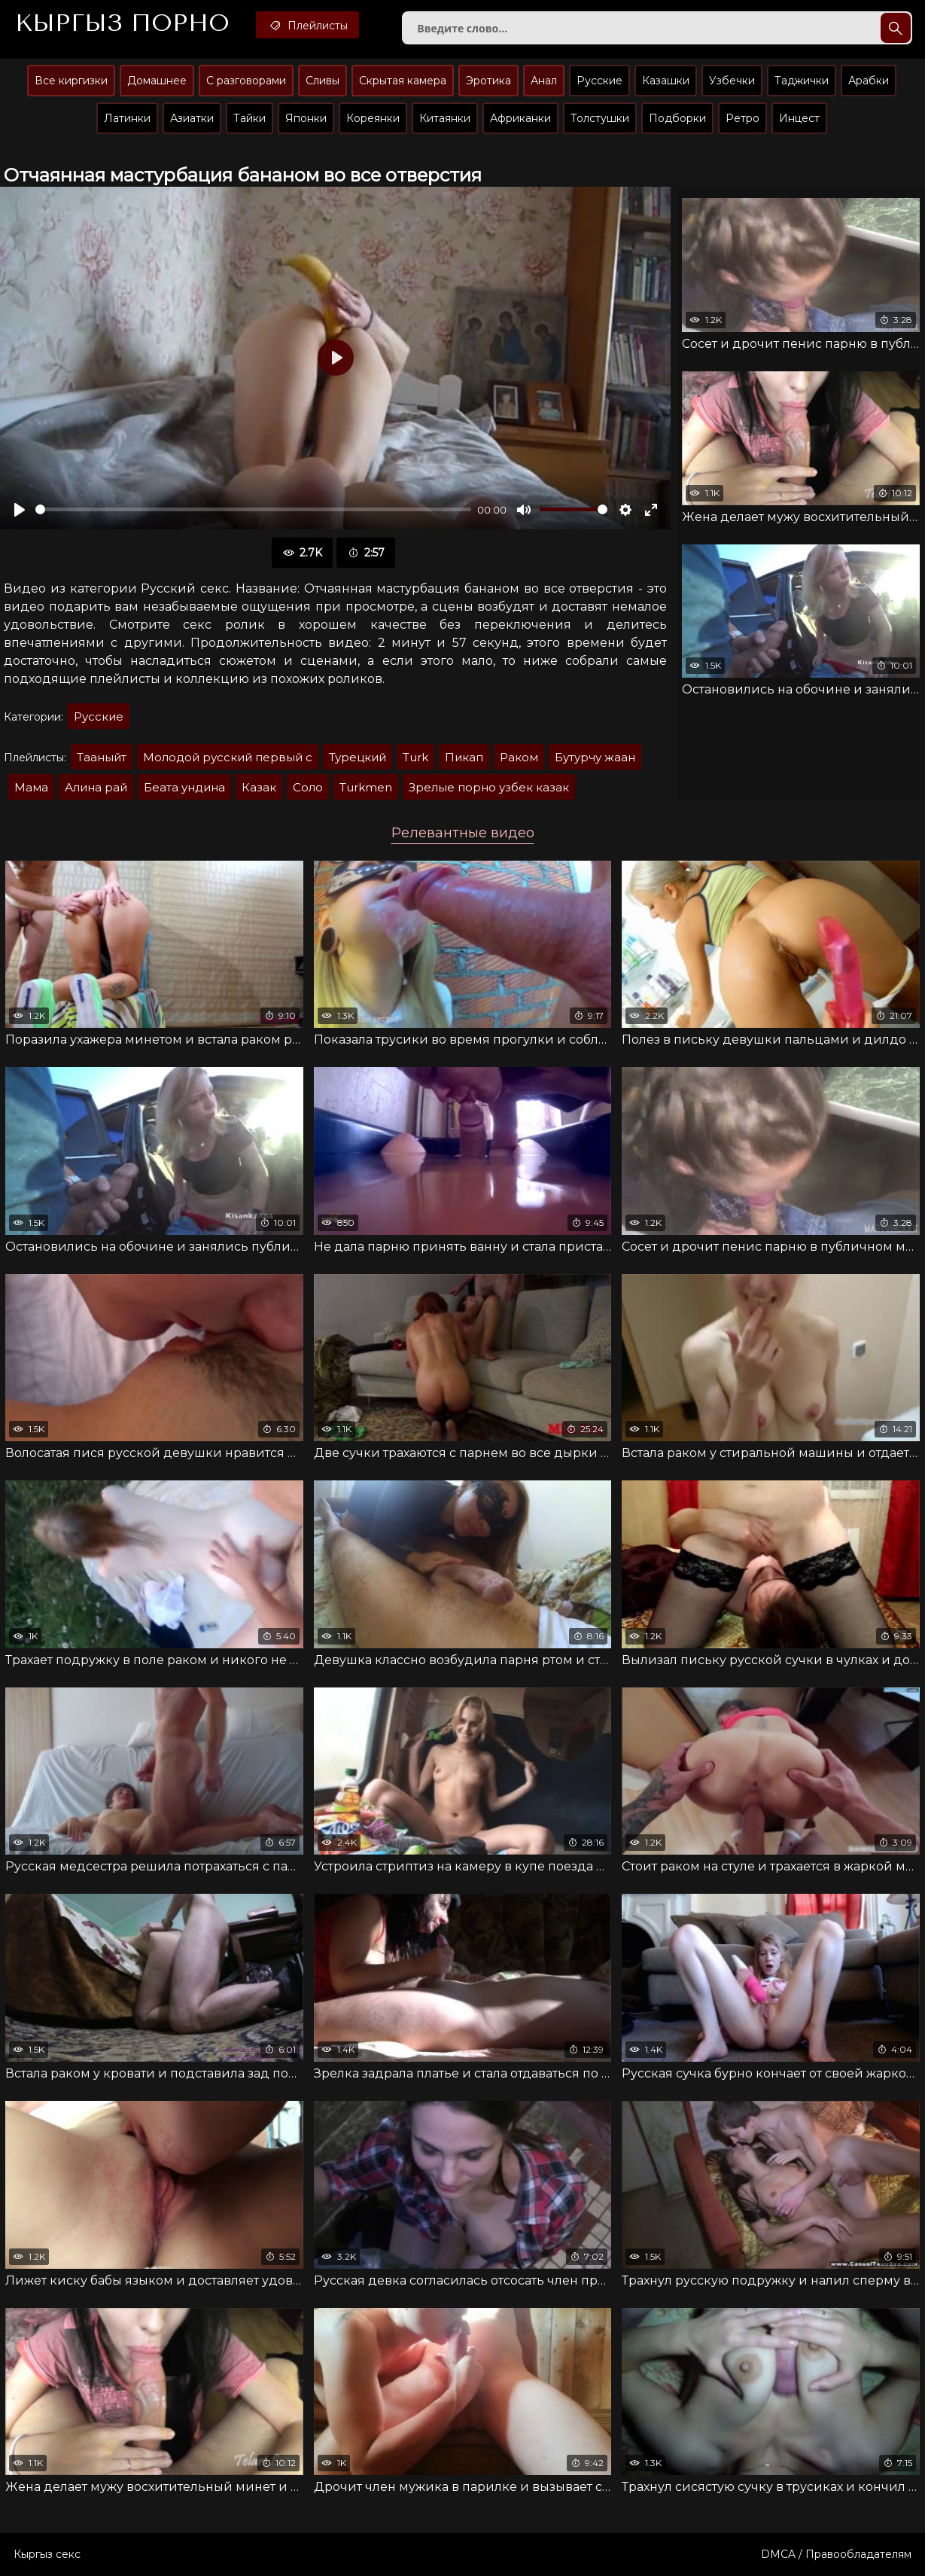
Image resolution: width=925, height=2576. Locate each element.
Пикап (464, 757)
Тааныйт (101, 757)
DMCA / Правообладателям (836, 2554)
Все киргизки (71, 80)
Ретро (742, 118)
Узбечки (732, 80)
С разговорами (246, 80)
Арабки (868, 80)
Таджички (801, 80)
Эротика (488, 80)
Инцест (799, 118)
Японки (306, 118)
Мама (31, 787)
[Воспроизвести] (20, 510)
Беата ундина (184, 787)
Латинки (127, 118)
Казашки (665, 80)
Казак (259, 787)
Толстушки (600, 118)
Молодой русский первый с (227, 757)
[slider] (253, 509)
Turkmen (365, 787)
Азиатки (192, 118)
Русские (599, 80)
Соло (308, 787)
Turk (415, 757)
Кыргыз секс (47, 2554)
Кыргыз (122, 23)
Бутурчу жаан (595, 757)
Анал (544, 80)
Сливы (322, 80)
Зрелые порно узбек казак (489, 787)
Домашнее (157, 80)
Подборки (677, 118)
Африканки (520, 118)
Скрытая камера (402, 80)
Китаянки (444, 118)
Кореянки (373, 118)
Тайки (249, 118)
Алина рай (96, 787)
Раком (519, 757)
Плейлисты (307, 24)
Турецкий (357, 757)
